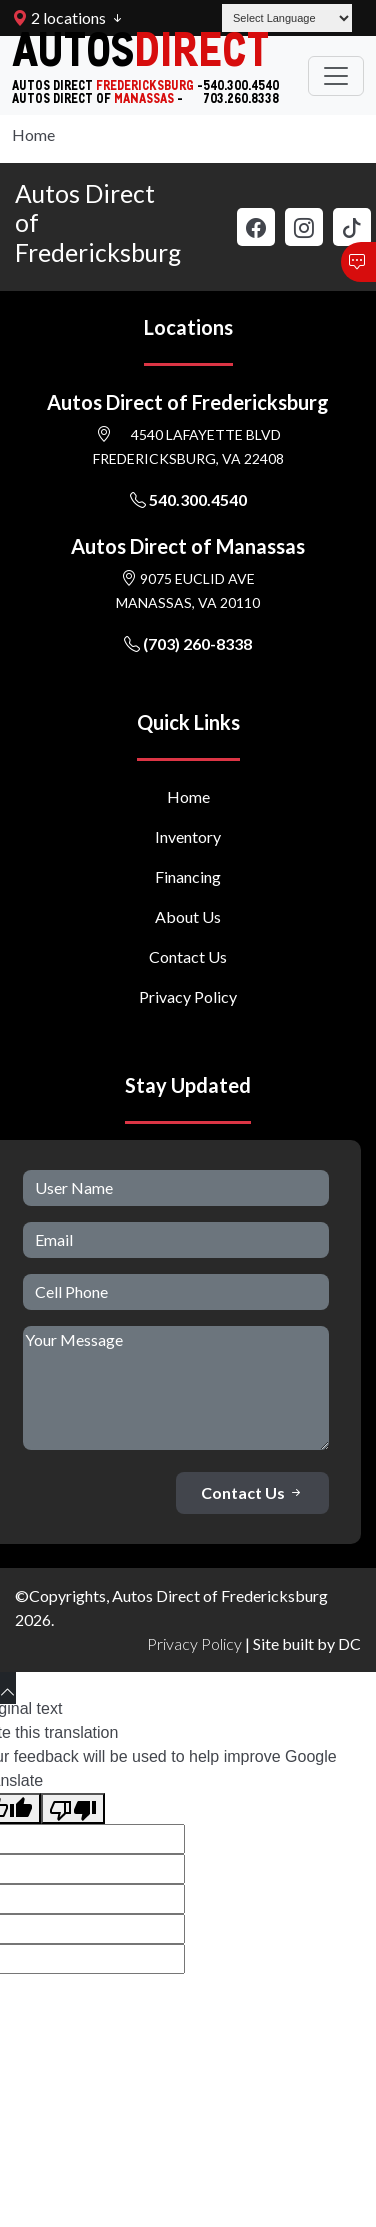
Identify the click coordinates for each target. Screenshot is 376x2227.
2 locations (59, 17)
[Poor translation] (73, 1808)
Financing (188, 876)
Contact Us (188, 956)
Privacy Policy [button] (194, 1643)
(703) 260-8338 (188, 643)
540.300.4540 (188, 499)
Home (33, 134)
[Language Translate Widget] (287, 18)
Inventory (188, 836)
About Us (188, 916)
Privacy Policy (188, 996)
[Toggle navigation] (336, 76)
